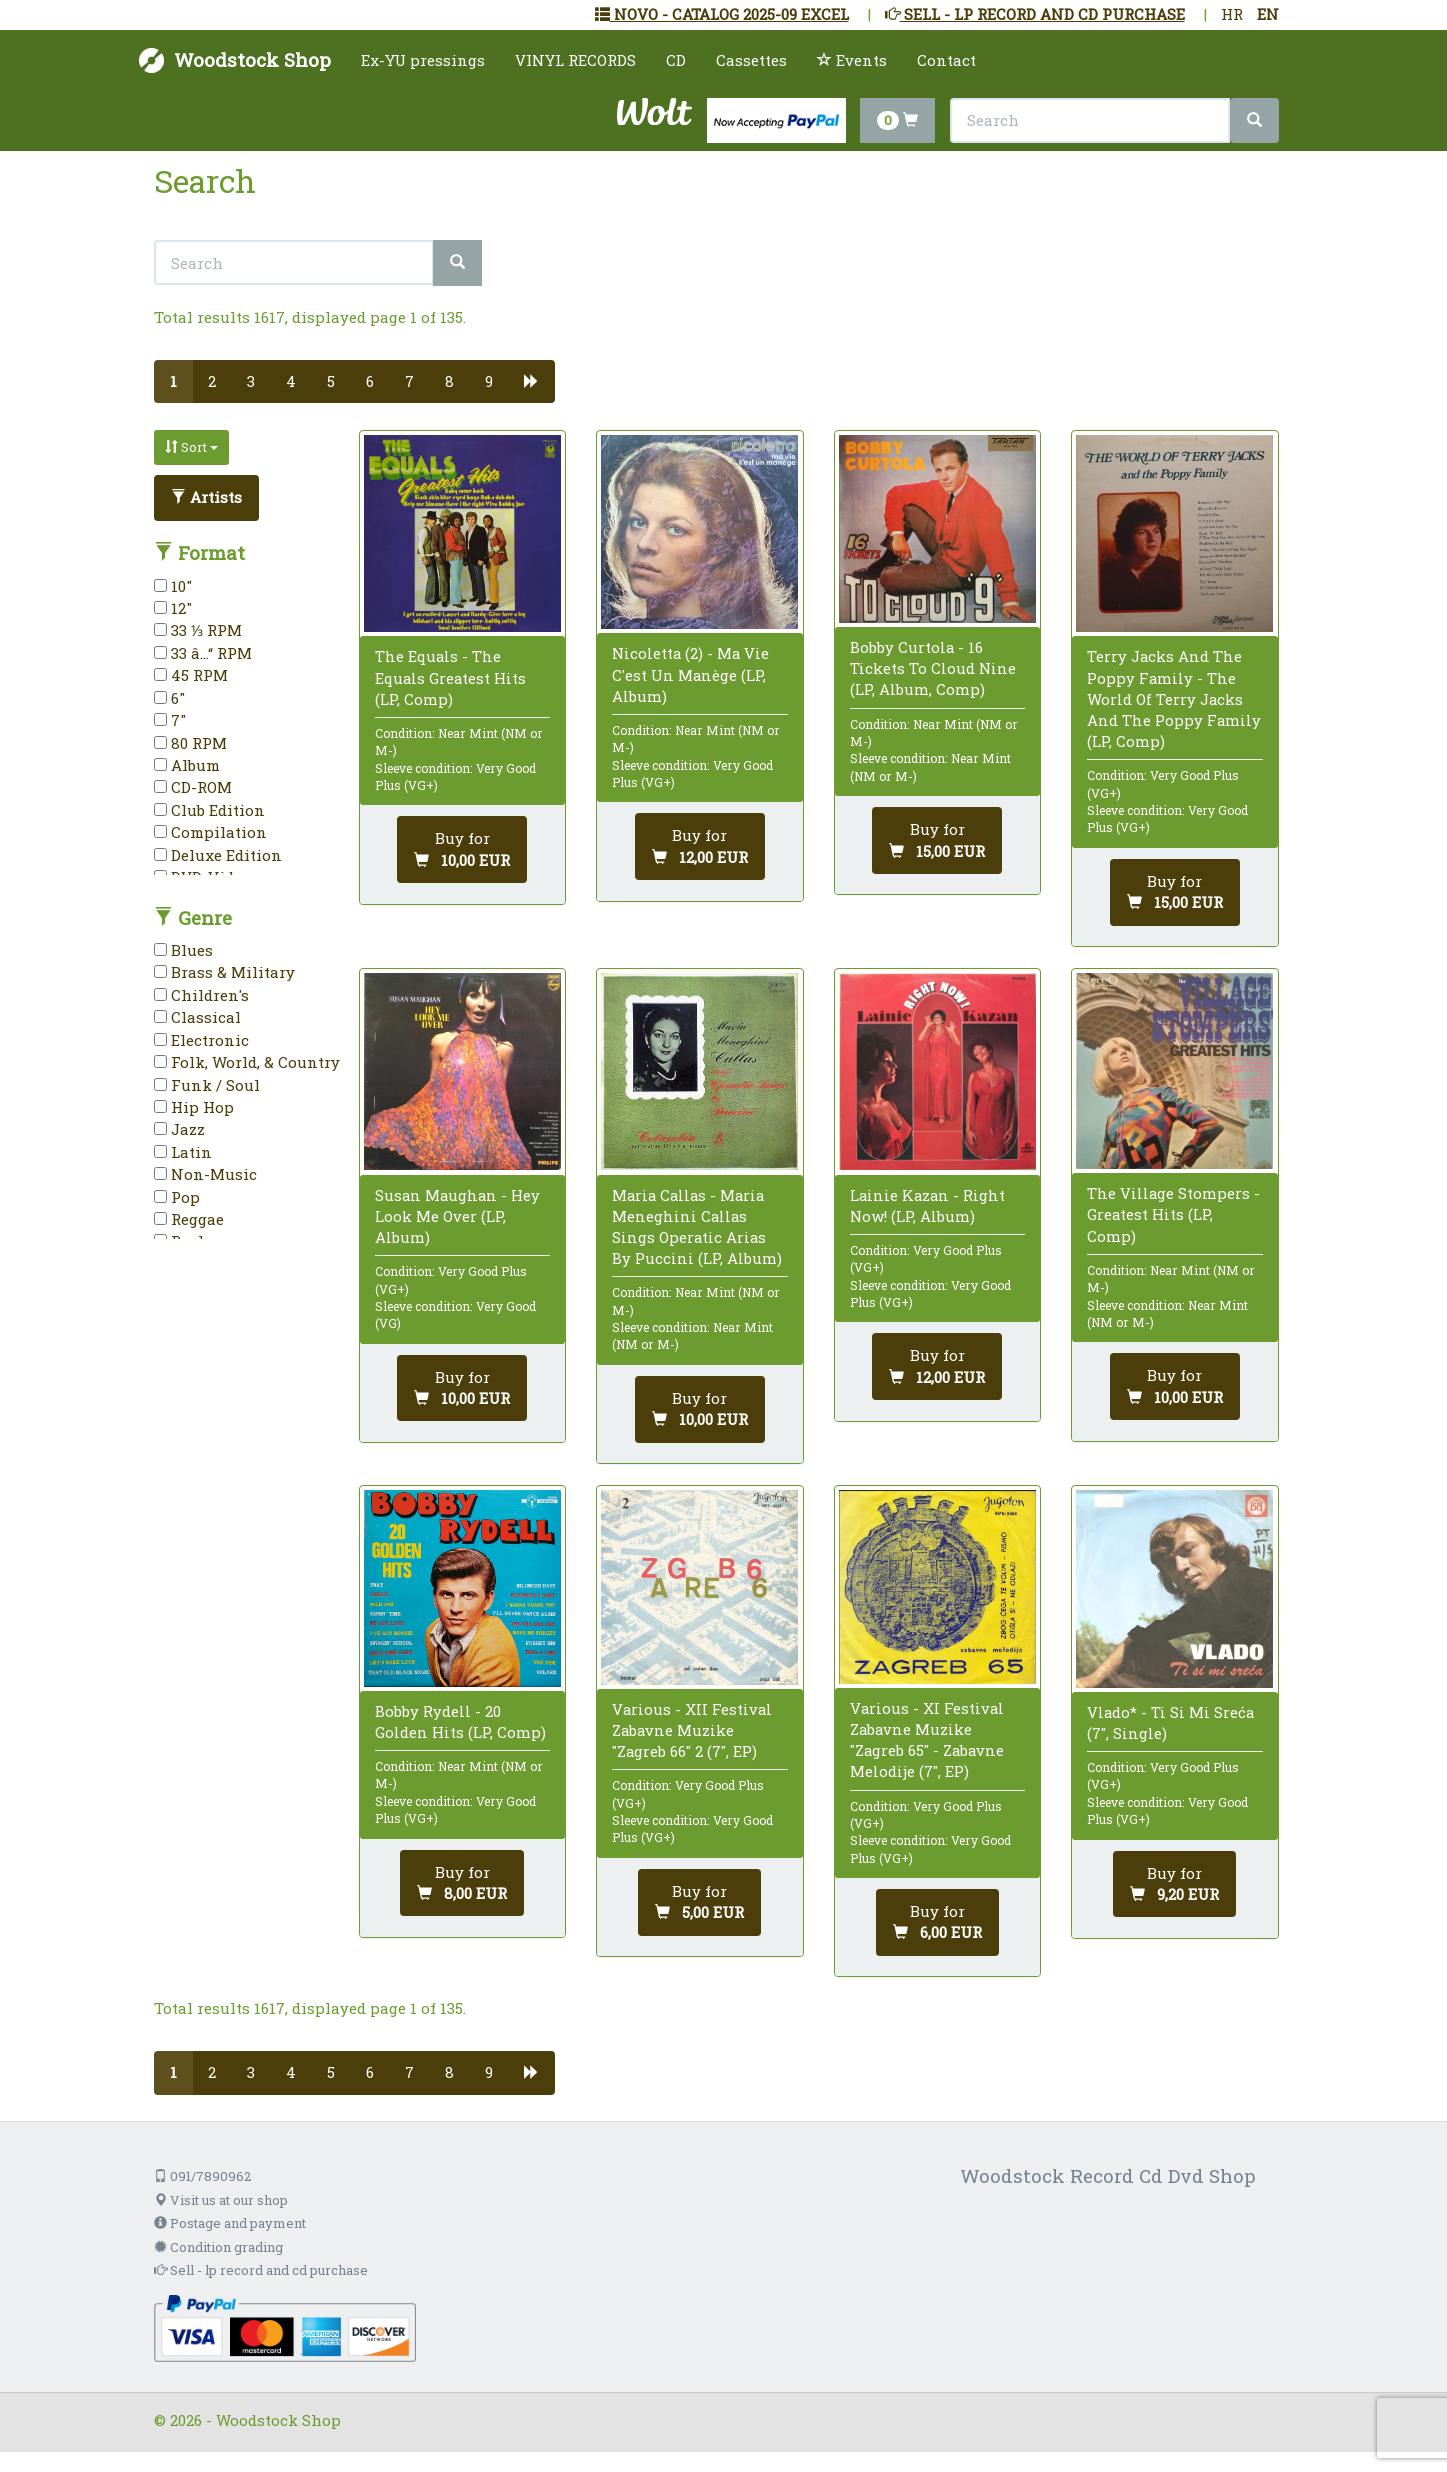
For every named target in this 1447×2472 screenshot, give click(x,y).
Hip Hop (194, 1107)
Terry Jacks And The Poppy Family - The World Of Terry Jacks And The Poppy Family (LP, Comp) (1174, 698)
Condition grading (218, 2247)
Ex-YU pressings (423, 60)
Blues (183, 950)
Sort (191, 447)
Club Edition (209, 810)
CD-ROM (193, 787)
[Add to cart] (462, 849)
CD (676, 60)
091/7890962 (202, 2176)
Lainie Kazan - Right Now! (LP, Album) (927, 1205)
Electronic (201, 1040)
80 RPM (190, 743)
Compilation (210, 832)
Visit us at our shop (221, 2200)
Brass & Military (224, 972)
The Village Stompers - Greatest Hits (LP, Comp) (1173, 1214)
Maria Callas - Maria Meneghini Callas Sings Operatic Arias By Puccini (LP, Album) (697, 1227)
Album (187, 765)
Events (852, 60)
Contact (946, 60)
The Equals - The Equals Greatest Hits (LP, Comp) (450, 677)
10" (173, 586)
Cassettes (751, 60)
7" (170, 720)
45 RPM (191, 675)
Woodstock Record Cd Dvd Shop (1108, 2175)
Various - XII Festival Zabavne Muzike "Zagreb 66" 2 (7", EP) (692, 1730)
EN (1268, 14)
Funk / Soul (207, 1085)
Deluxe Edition (218, 855)
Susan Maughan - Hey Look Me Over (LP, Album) (457, 1216)
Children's (201, 995)
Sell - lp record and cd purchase (261, 2270)
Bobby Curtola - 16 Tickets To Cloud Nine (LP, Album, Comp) (933, 668)
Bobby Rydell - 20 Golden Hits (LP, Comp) (460, 1721)
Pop (177, 1197)
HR (1232, 14)
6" (169, 698)
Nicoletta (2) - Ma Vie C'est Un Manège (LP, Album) (690, 674)
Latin (183, 1152)
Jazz (179, 1129)
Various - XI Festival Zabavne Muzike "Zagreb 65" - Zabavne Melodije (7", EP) (927, 1740)
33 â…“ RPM (203, 653)
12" (173, 608)
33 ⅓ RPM (198, 630)
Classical (197, 1017)
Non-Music (205, 1174)
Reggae (189, 1219)
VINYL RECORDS (575, 60)
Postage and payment (230, 2223)
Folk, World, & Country (247, 1062)
